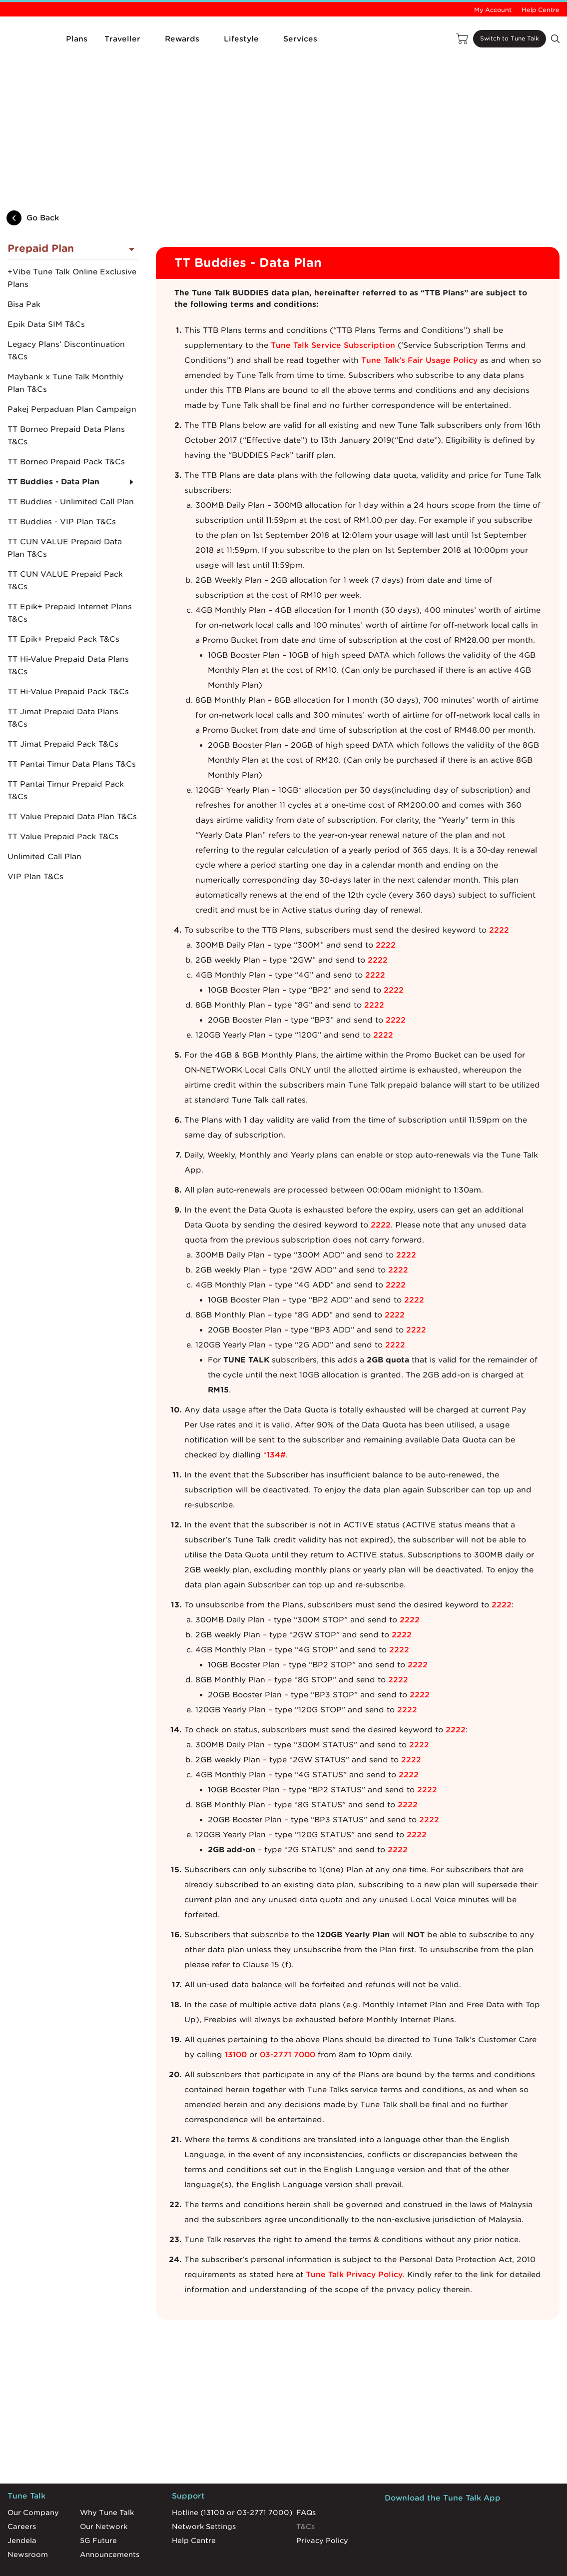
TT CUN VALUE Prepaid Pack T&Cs (65, 533)
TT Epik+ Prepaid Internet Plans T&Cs (69, 566)
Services (300, 38)
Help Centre (541, 9)
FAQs (306, 2465)
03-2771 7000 (287, 2007)
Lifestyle (241, 38)
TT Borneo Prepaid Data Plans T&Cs (66, 388)
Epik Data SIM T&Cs (46, 277)
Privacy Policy (322, 2493)
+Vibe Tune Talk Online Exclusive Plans (71, 231)
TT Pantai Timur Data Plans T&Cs (71, 717)
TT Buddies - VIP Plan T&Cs (61, 474)
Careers (21, 2479)
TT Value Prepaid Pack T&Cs (62, 789)
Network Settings (204, 2479)
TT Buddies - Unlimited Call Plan (70, 454)
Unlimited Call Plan (44, 809)
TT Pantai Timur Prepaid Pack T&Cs (65, 743)
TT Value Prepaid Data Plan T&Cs (72, 769)
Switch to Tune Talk (500, 39)
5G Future (98, 2493)
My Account (493, 9)
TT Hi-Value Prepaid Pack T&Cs (68, 644)
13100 (236, 2007)
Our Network (103, 2479)
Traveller (122, 38)
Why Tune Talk (107, 2465)
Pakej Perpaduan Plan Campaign (71, 362)
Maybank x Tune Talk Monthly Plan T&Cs (65, 336)
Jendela (21, 2493)
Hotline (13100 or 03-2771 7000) (232, 2465)
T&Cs (305, 2479)
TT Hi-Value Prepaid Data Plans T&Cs (68, 618)
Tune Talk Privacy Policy (354, 2227)
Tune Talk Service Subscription (333, 297)
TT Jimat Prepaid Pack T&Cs (62, 697)
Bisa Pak (23, 257)
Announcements (109, 2507)
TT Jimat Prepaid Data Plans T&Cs (62, 671)
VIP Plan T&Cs (35, 829)
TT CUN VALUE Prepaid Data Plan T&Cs (64, 501)
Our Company (33, 2465)
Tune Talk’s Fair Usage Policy (419, 312)
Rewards (182, 38)
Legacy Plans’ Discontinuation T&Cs (66, 303)
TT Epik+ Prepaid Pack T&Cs (63, 592)
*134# (274, 1407)
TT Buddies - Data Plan (53, 434)
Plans (76, 38)
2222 (499, 882)
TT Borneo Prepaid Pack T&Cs (66, 414)
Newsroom (27, 2507)
